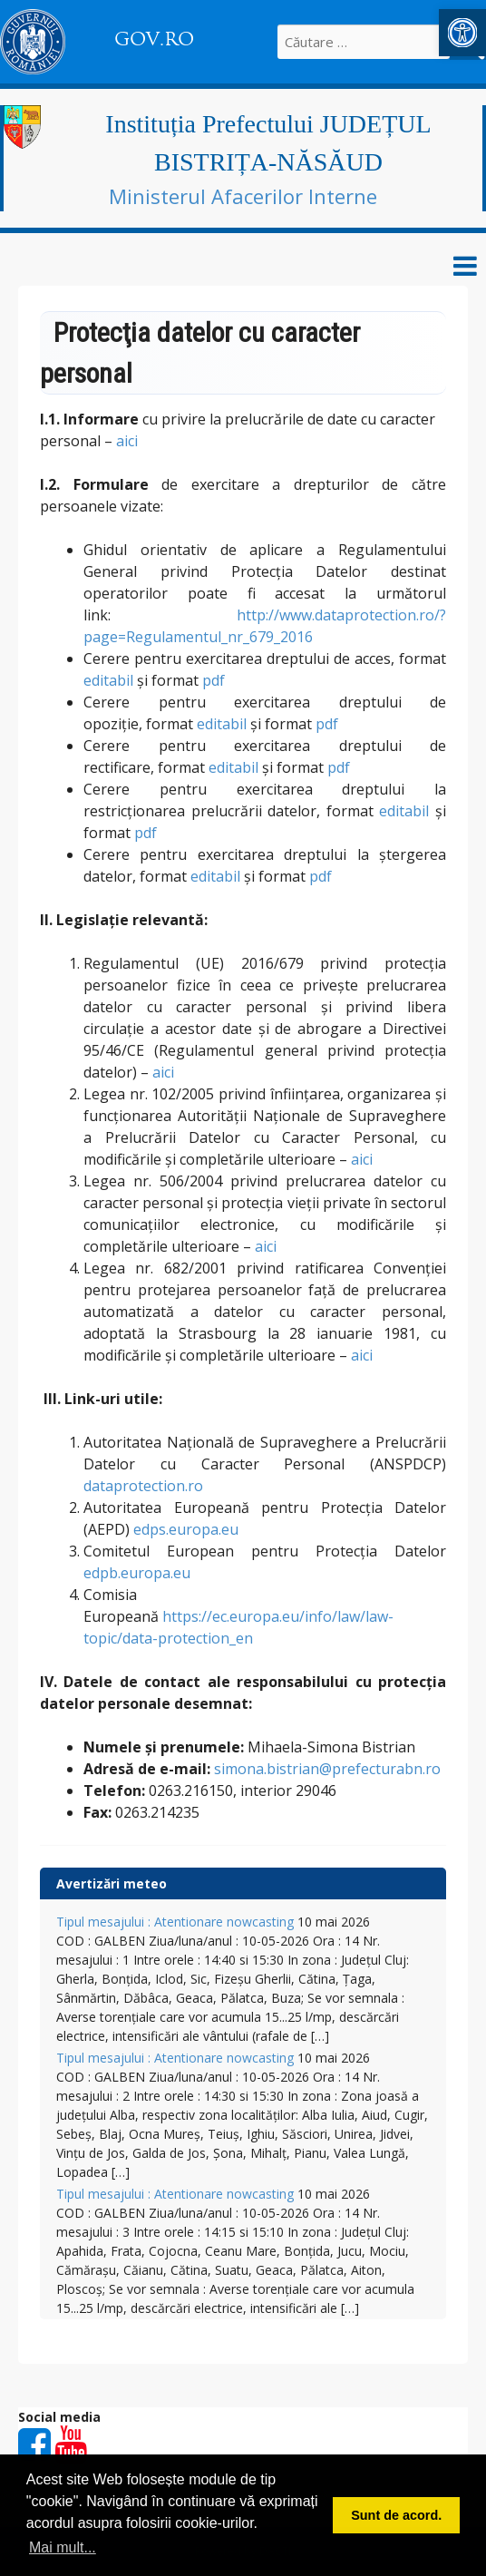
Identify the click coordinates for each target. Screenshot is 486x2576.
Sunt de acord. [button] (396, 2515)
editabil (108, 680)
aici (127, 441)
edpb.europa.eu (136, 1573)
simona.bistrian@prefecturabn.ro (327, 1769)
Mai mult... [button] (62, 2547)
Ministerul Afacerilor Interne (243, 196)
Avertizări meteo (111, 1883)
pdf (213, 680)
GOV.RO (154, 39)
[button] (462, 32)
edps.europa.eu (185, 1529)
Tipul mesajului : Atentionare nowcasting (175, 1921)
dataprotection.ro (143, 1486)
